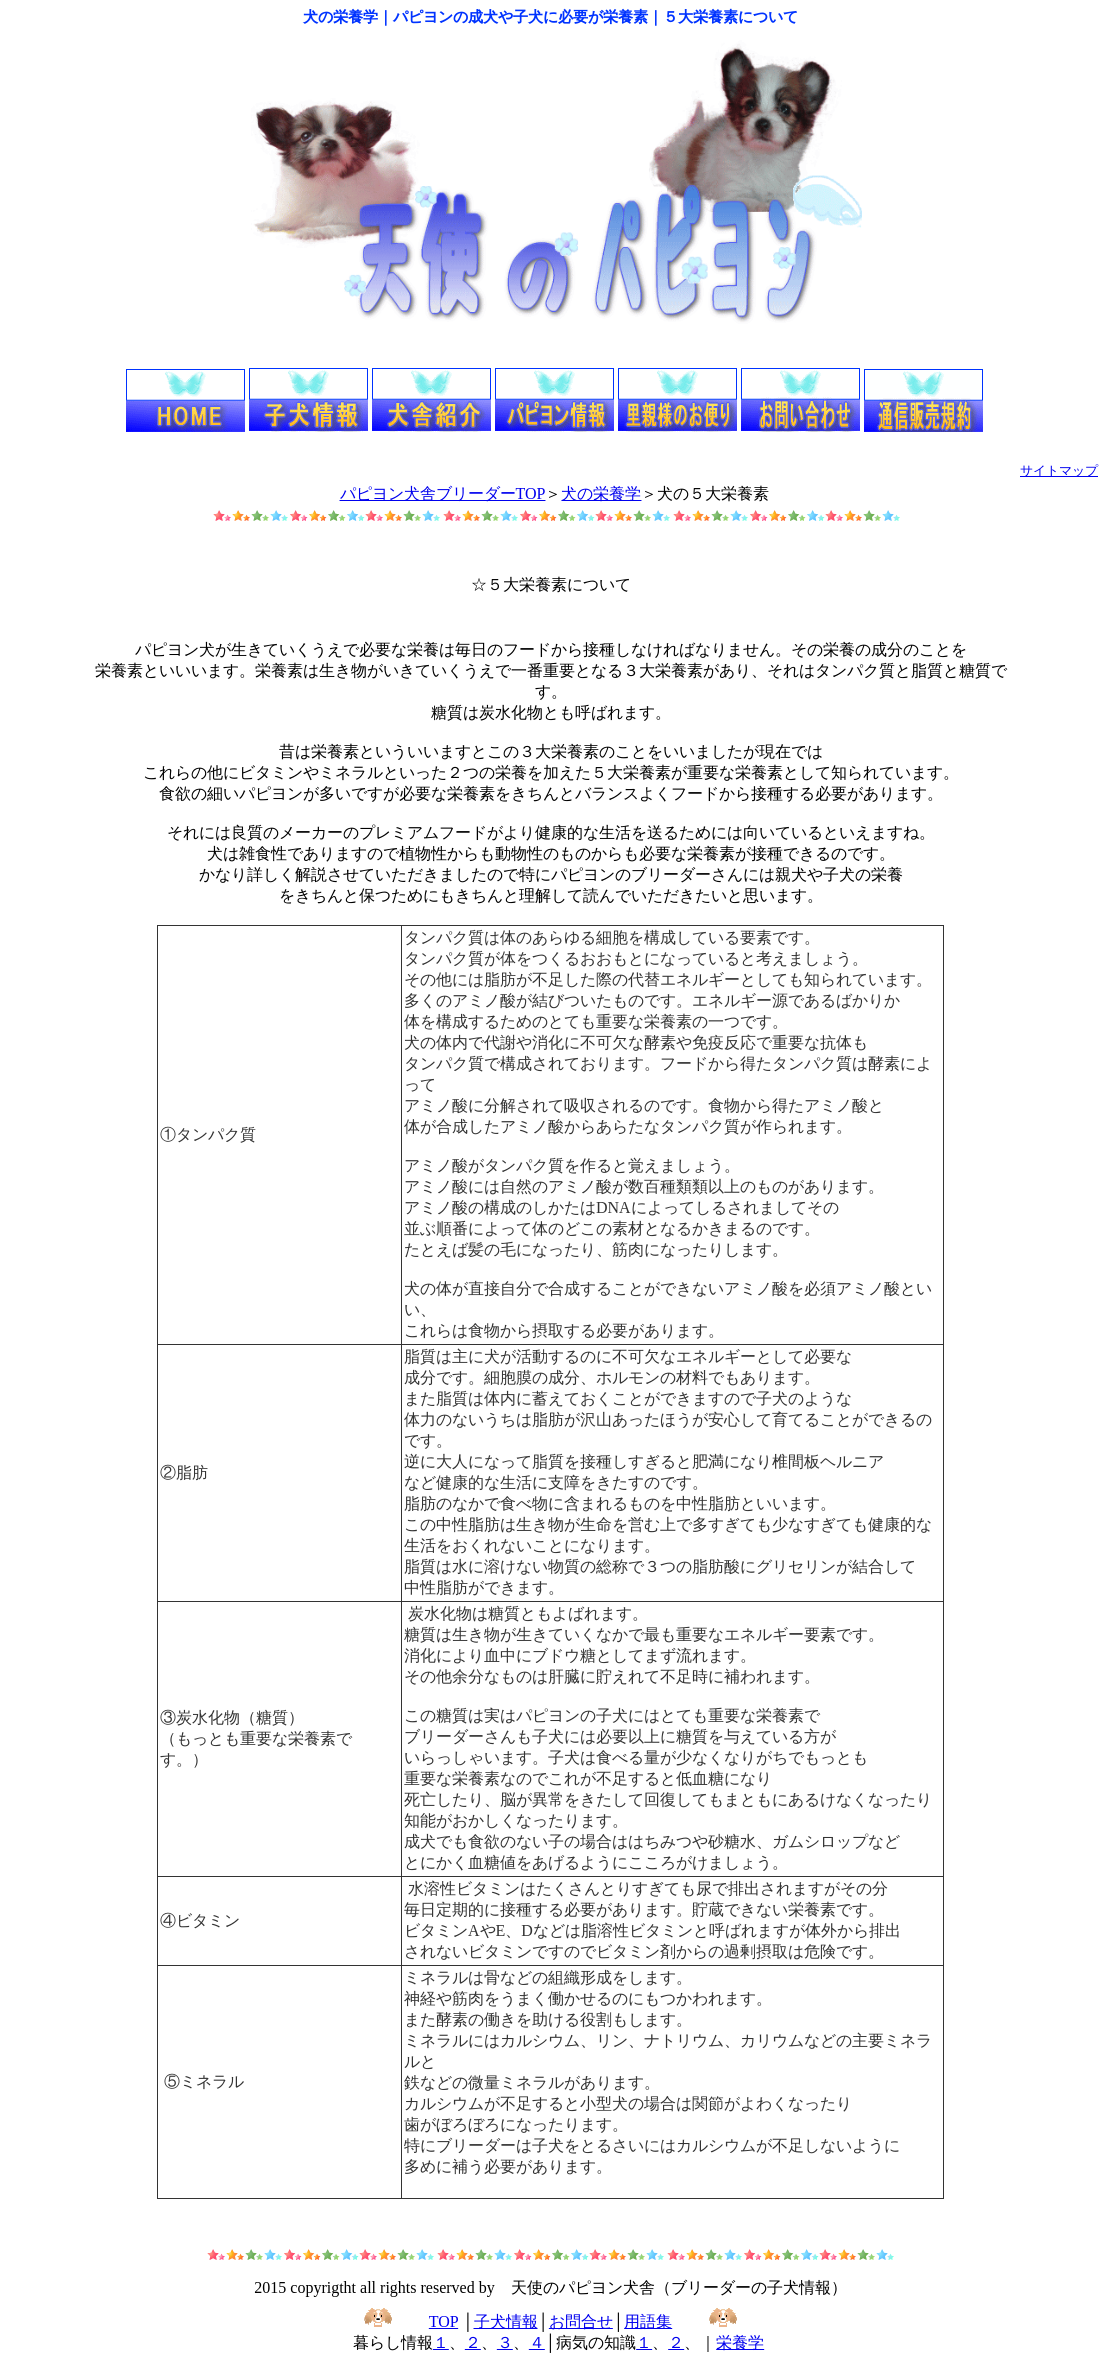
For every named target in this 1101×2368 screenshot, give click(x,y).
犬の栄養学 (601, 493)
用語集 (648, 2321)
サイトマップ (1059, 470)
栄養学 (740, 2342)
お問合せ (581, 2321)
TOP (443, 2321)
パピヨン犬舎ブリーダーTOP (443, 493)
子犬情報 (506, 2321)
